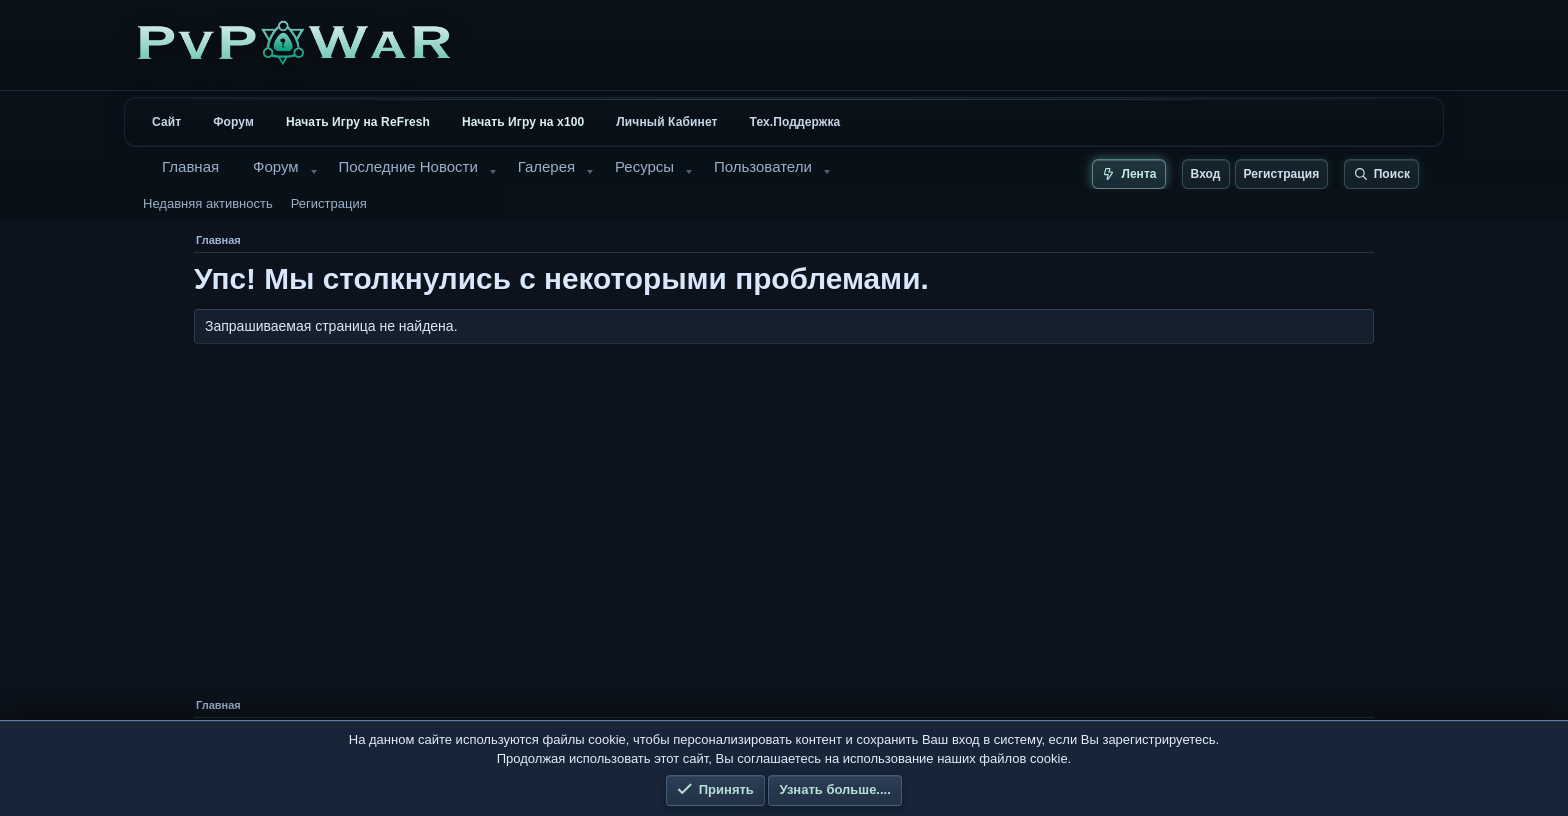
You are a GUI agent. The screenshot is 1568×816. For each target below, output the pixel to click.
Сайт (166, 122)
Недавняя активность (208, 203)
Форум (233, 122)
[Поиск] (1381, 174)
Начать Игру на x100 (523, 122)
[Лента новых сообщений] (1129, 174)
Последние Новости (407, 166)
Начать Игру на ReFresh (358, 122)
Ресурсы (644, 166)
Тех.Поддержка (795, 122)
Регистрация (329, 203)
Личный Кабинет (666, 122)
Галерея (547, 166)
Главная (190, 166)
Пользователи (763, 166)
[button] (314, 172)
